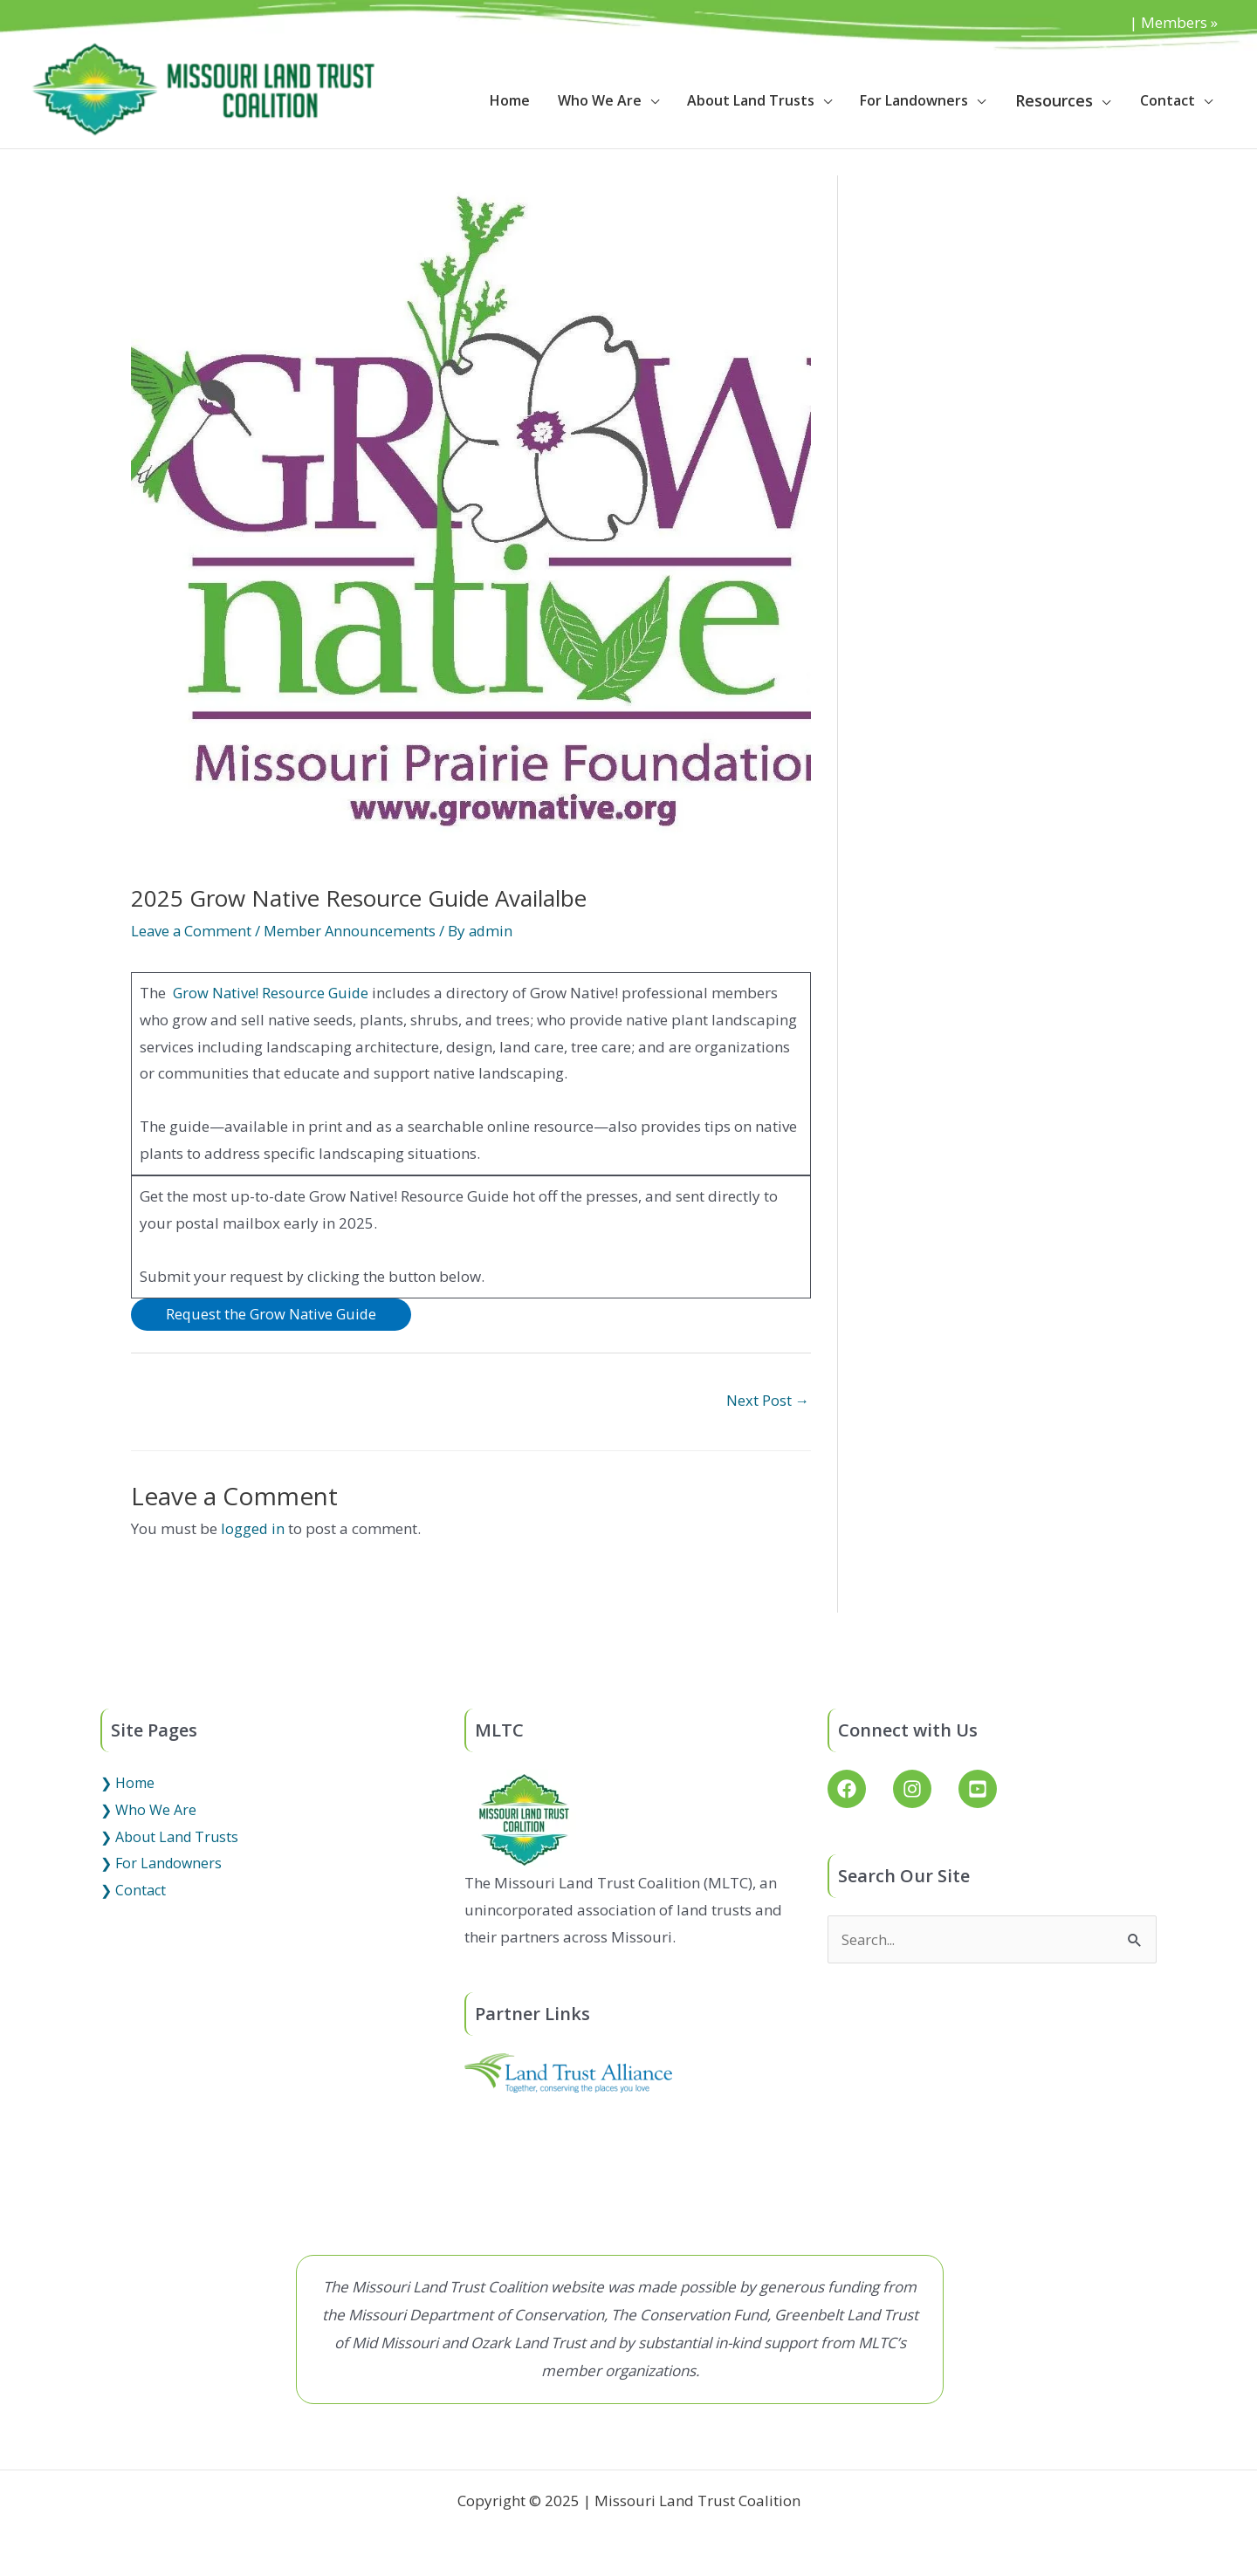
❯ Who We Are (148, 1811)
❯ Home (127, 1784)
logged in (253, 1530)
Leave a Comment (192, 931)
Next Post (767, 1401)
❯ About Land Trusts (169, 1837)
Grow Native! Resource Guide (273, 993)
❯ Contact (133, 1891)
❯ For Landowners (161, 1864)
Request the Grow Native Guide (273, 1315)
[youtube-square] (980, 1790)
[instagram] (924, 1790)
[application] (650, 100)
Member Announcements (352, 931)
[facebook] (859, 1790)
